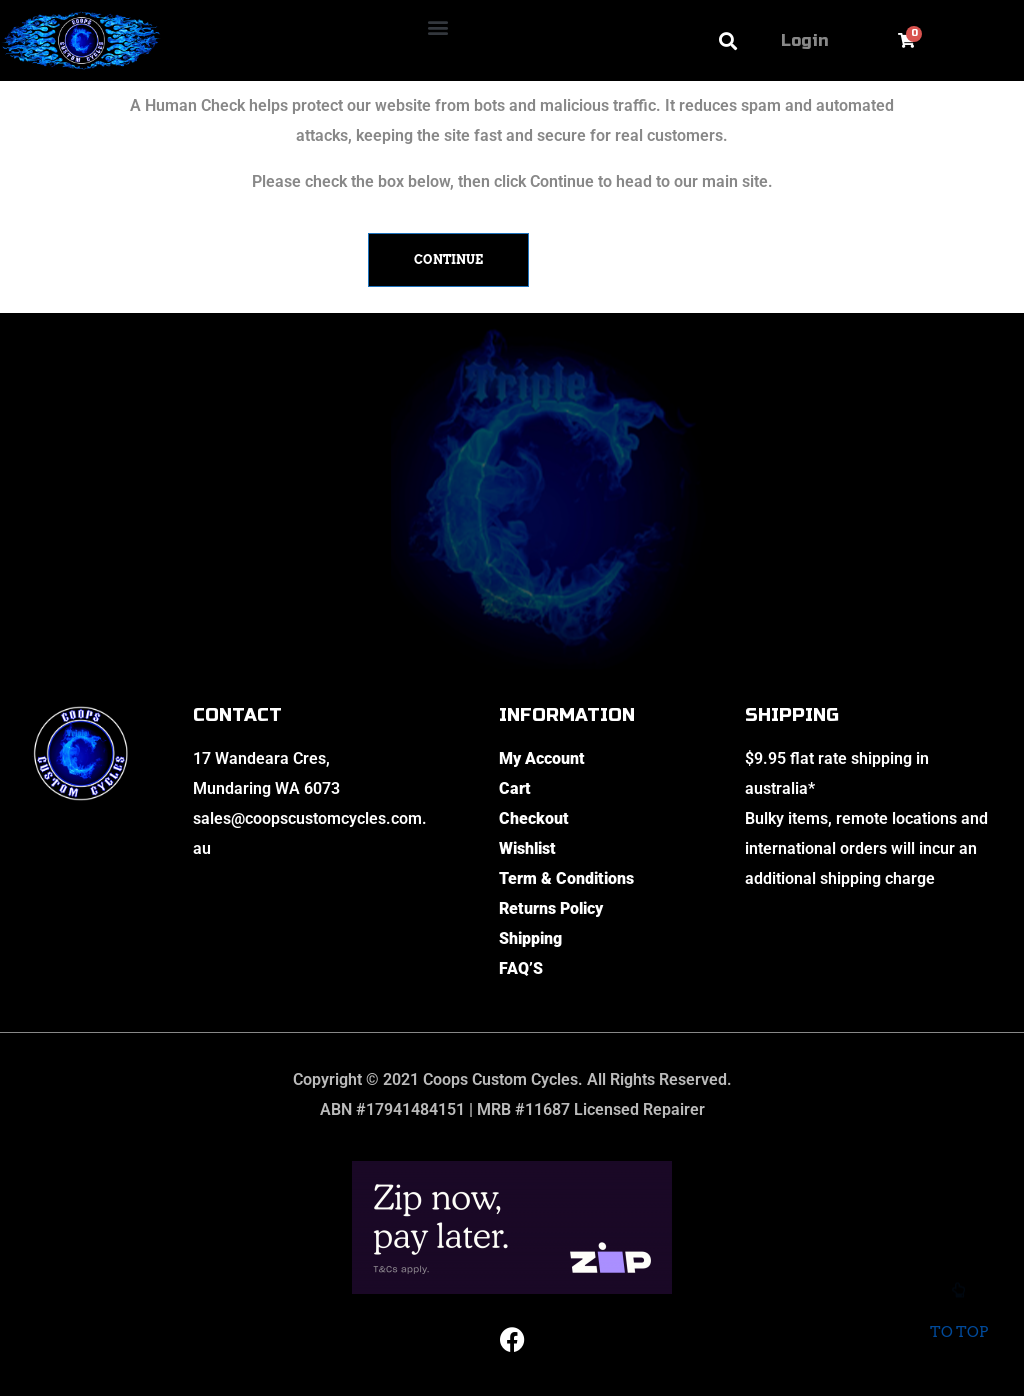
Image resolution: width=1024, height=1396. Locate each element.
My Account (542, 758)
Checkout (534, 818)
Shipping (530, 938)
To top (958, 1317)
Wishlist (527, 848)
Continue (448, 259)
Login (804, 40)
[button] (438, 26)
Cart (515, 788)
